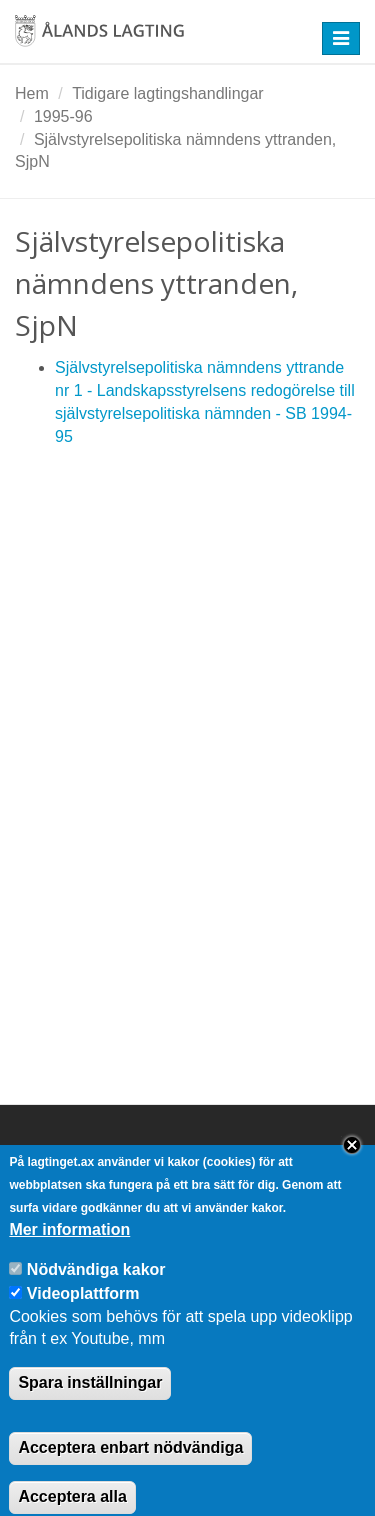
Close (352, 1164)
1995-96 (63, 116)
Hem (32, 93)
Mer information (69, 1247)
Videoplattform (83, 1311)
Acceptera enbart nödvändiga (130, 1465)
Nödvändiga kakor (96, 1287)
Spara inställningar (90, 1400)
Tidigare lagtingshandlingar (168, 93)
